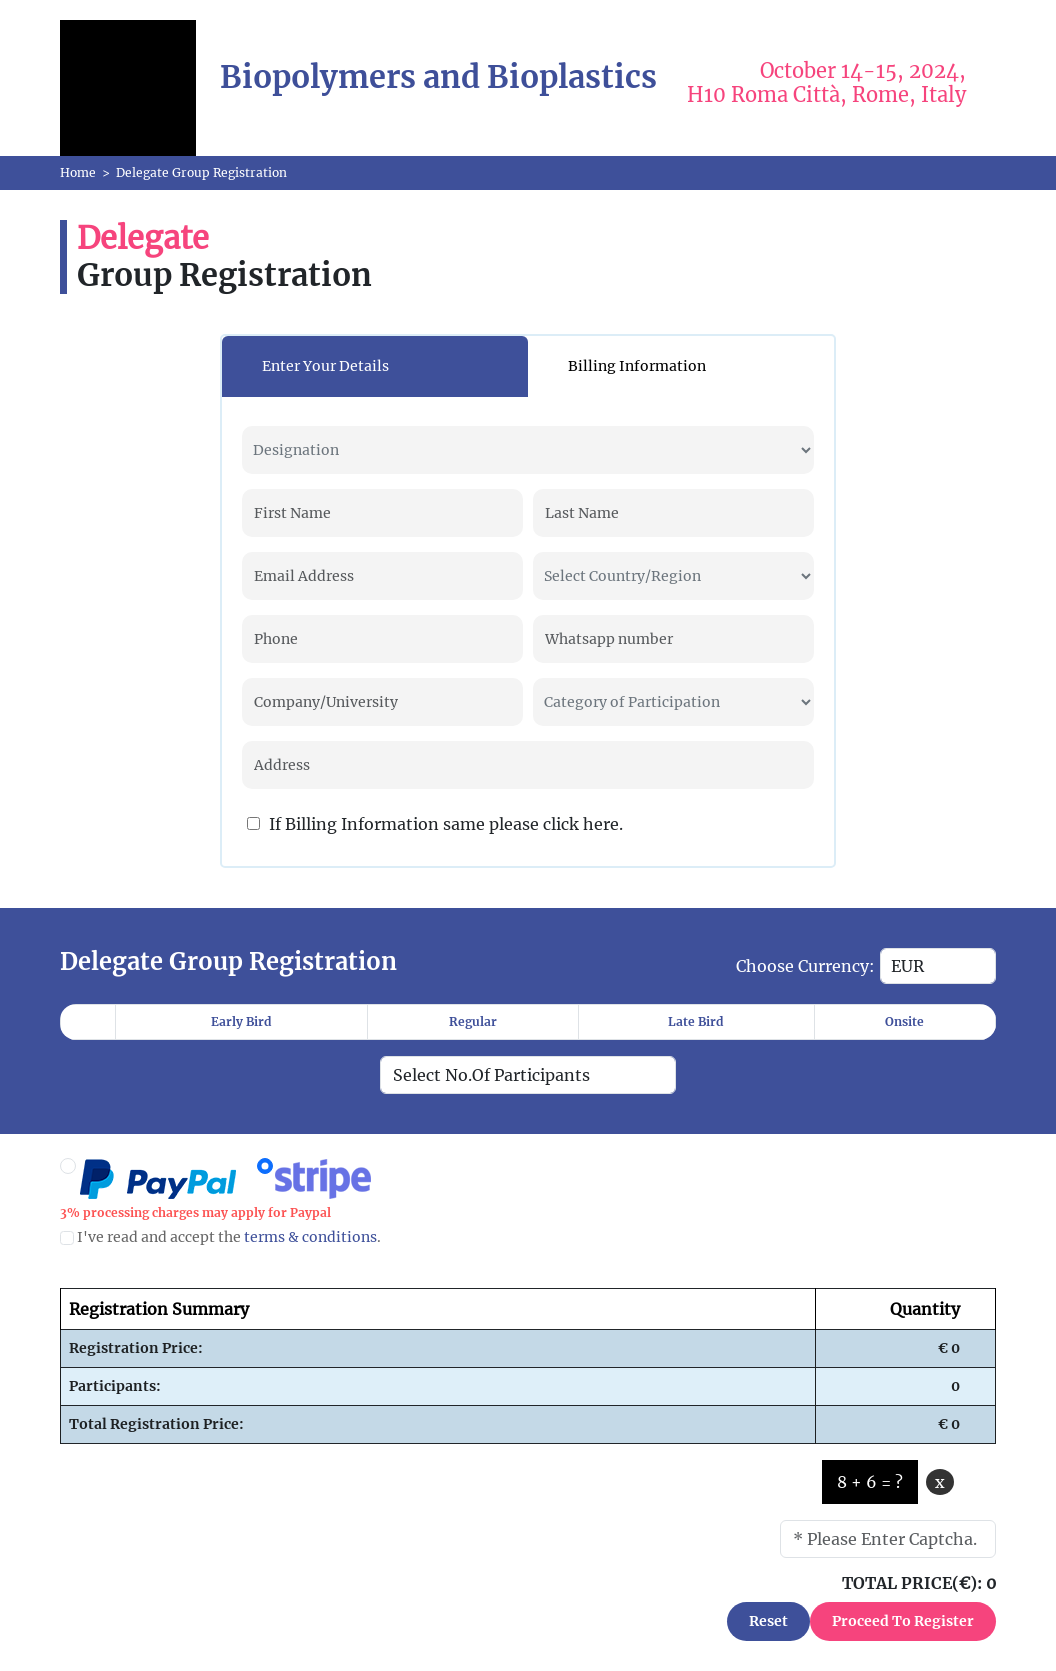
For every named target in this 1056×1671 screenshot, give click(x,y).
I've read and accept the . (220, 1237)
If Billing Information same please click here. (435, 824)
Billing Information (637, 366)
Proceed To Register (903, 1621)
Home (78, 172)
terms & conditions (310, 1237)
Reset (768, 1621)
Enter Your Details (325, 366)
